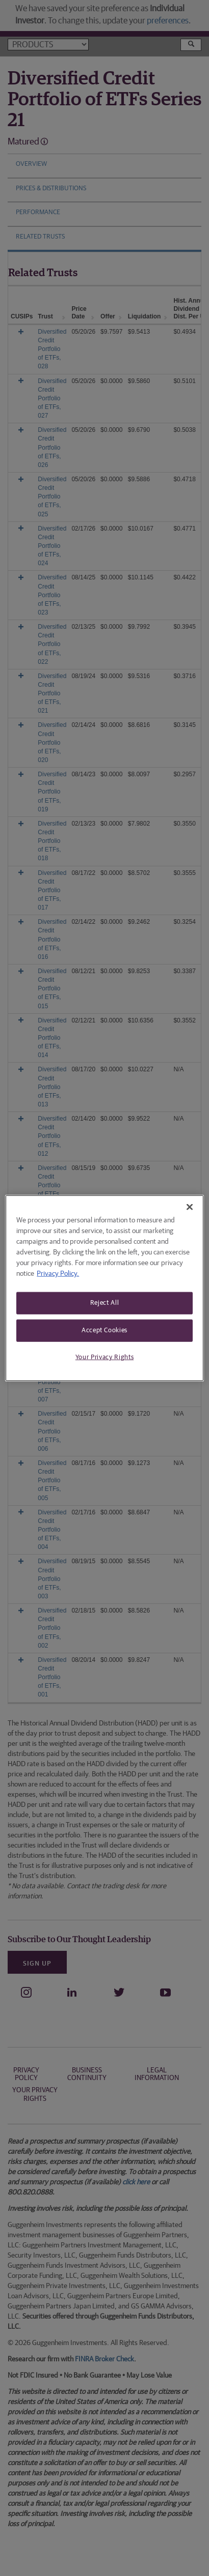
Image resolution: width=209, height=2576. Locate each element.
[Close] (189, 1207)
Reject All (104, 1303)
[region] (104, 1288)
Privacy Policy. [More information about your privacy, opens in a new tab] (58, 1273)
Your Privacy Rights (104, 1357)
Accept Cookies (104, 1330)
